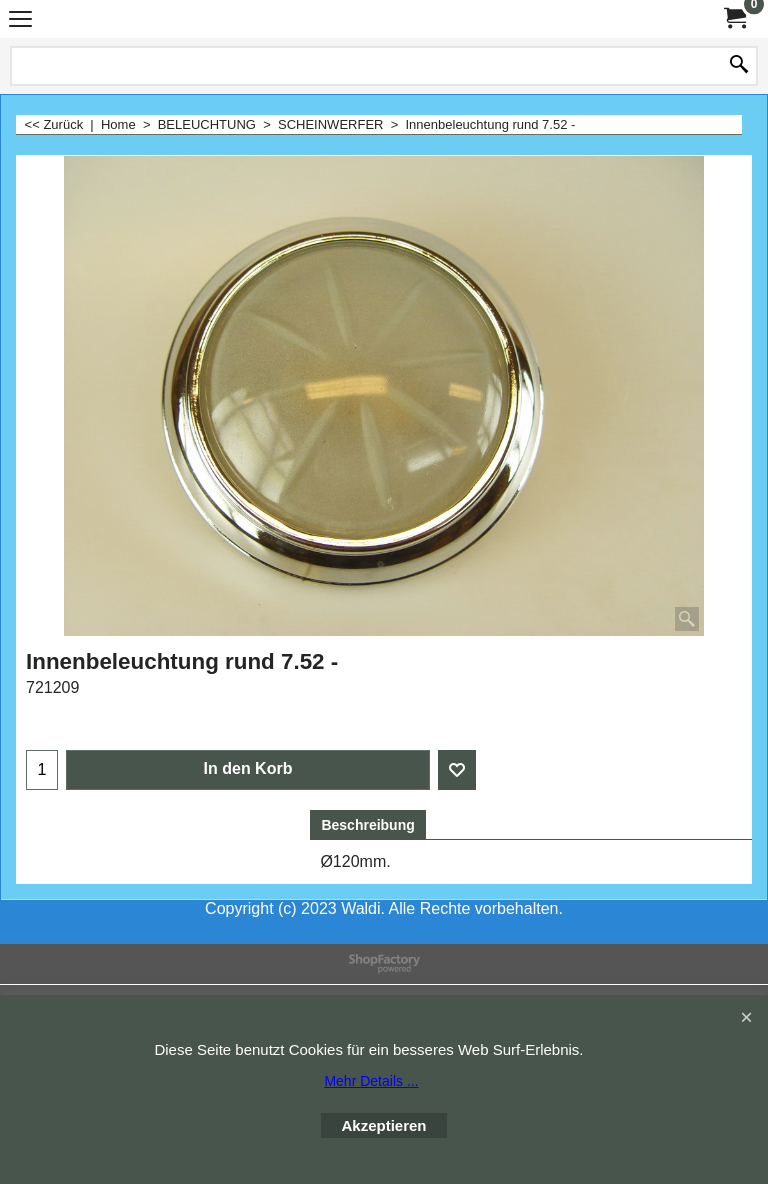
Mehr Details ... (371, 1081)
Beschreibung (367, 825)
